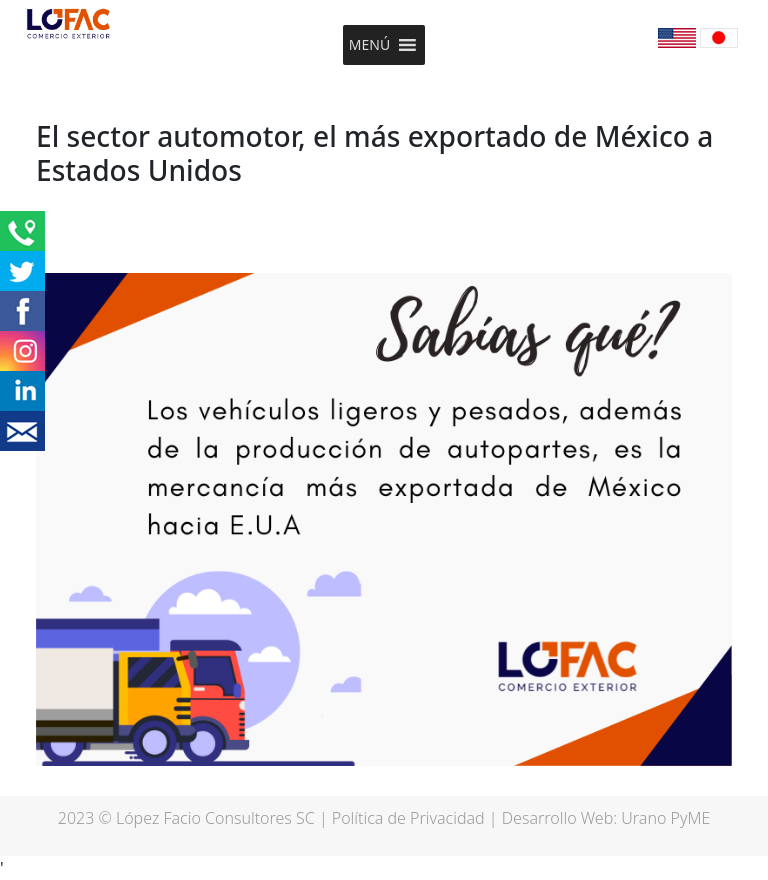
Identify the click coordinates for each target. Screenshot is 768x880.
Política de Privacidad (408, 818)
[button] (369, 45)
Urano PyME (665, 818)
